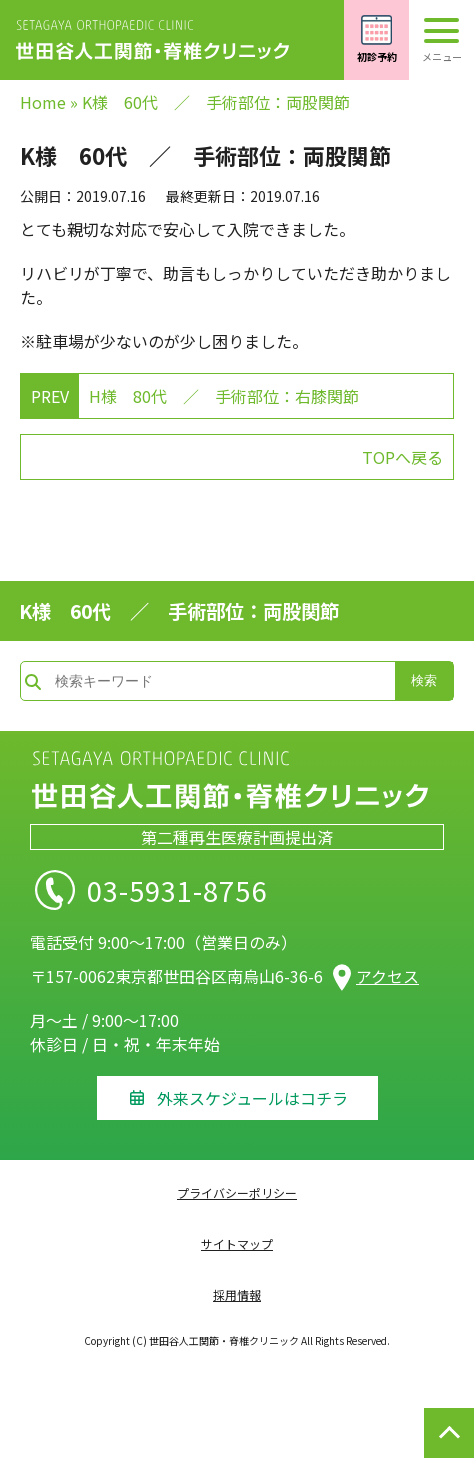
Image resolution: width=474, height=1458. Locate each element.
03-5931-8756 (212, 890)
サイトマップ (237, 1243)
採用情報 (237, 1294)
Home (43, 102)
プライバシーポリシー (237, 1192)
